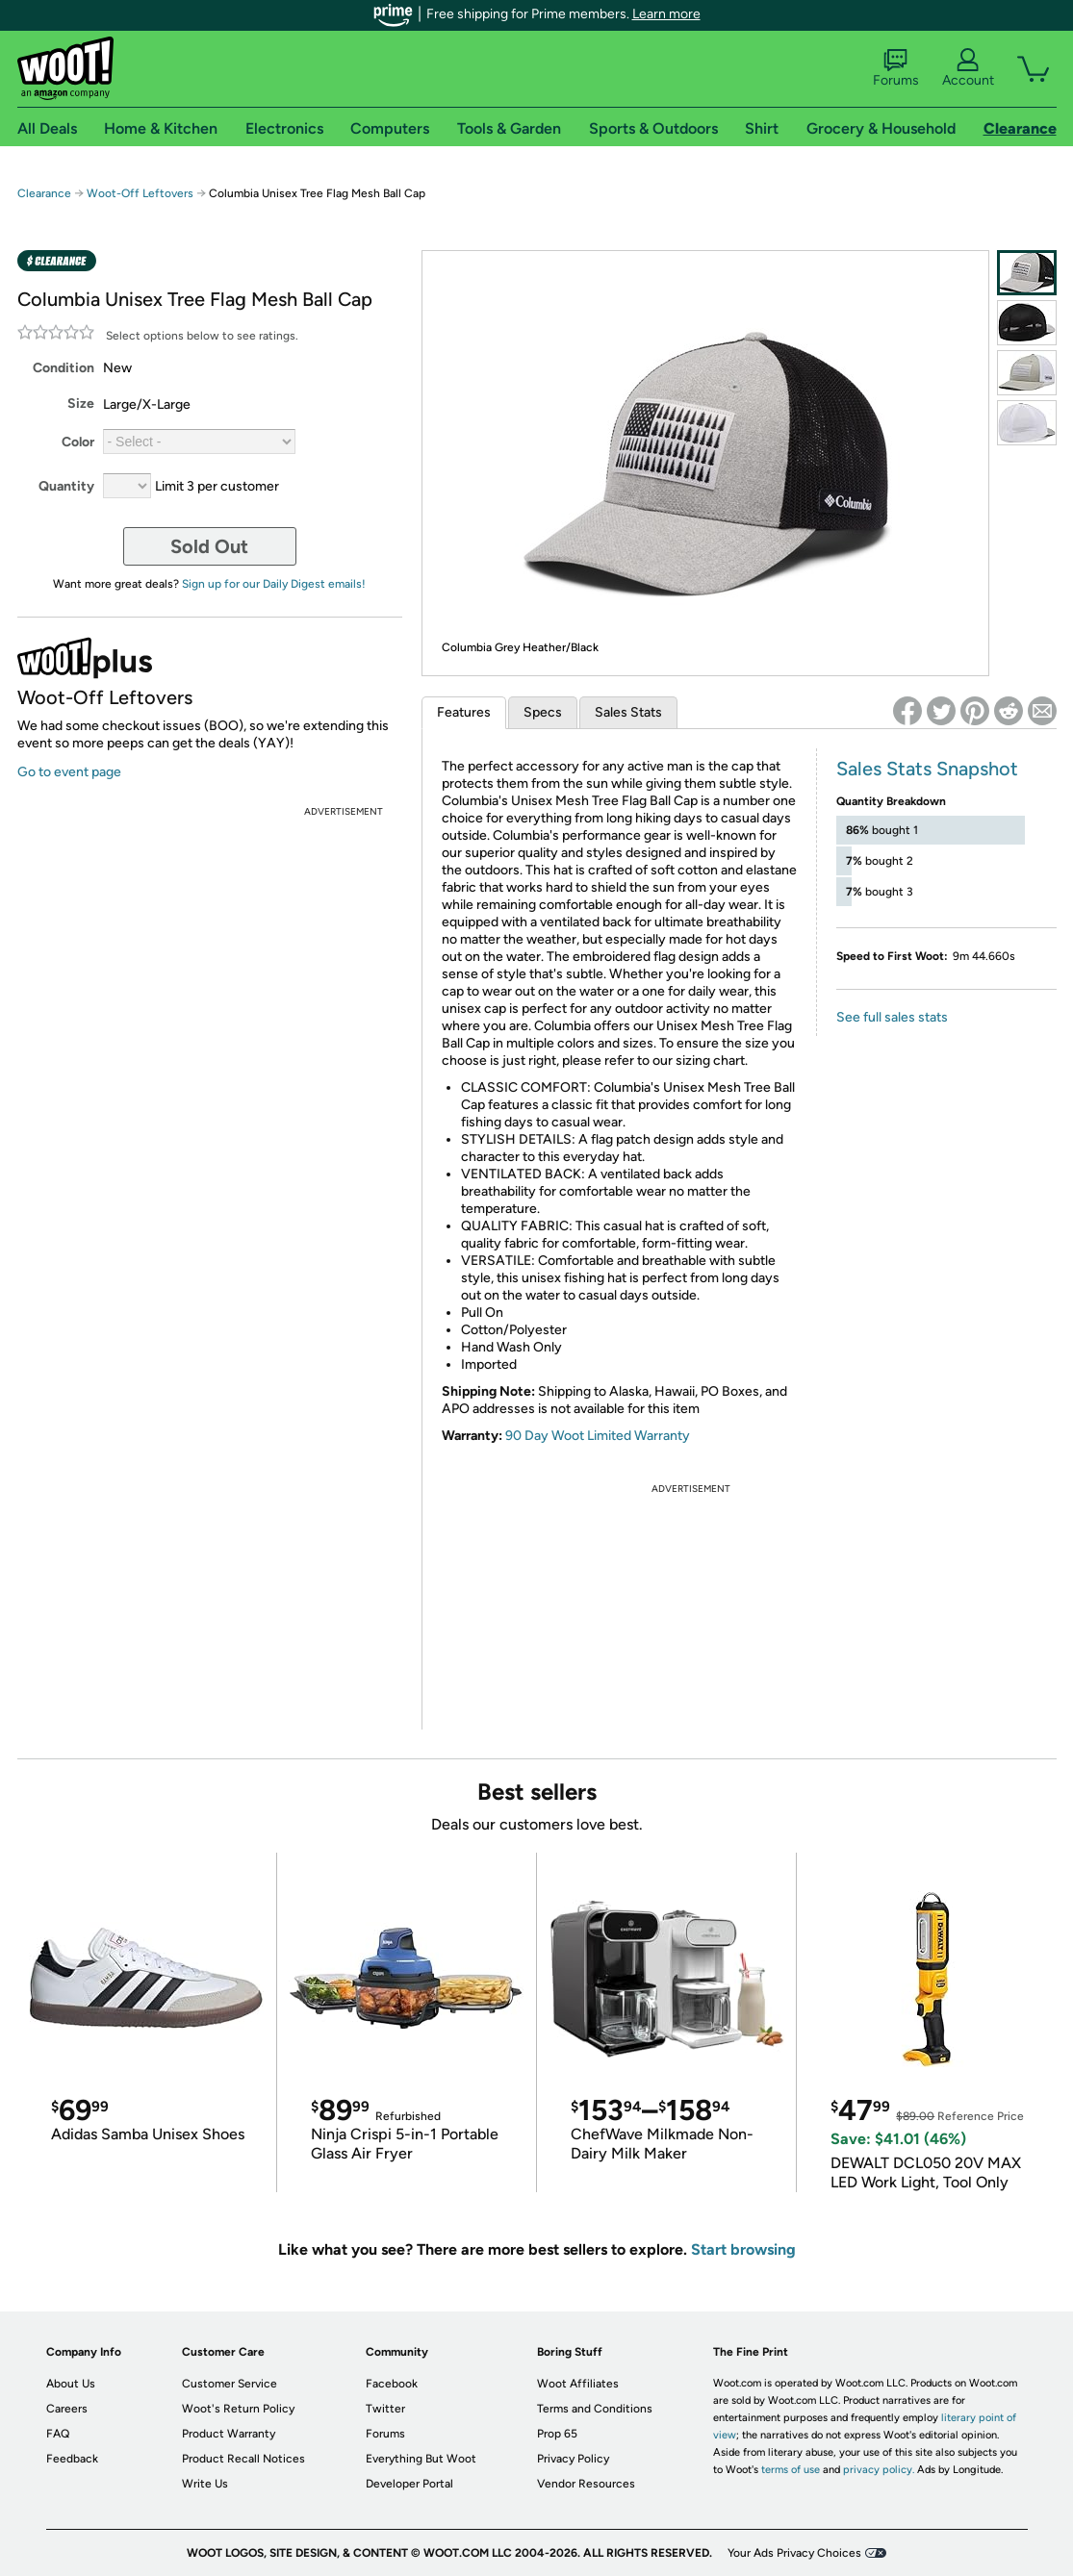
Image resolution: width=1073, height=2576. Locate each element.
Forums (896, 68)
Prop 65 (557, 2433)
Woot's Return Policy (238, 2408)
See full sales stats (892, 1017)
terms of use (790, 2469)
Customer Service (229, 2383)
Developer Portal (409, 2483)
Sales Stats (628, 712)
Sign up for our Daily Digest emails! (274, 584)
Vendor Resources (586, 2483)
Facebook (392, 2383)
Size (80, 403)
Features (464, 712)
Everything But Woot (421, 2458)
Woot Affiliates (578, 2383)
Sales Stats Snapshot (927, 768)
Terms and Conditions (594, 2408)
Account (968, 68)
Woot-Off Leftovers (140, 193)
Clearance (44, 193)
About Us (70, 2383)
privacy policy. (878, 2469)
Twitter (385, 2408)
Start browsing (743, 2249)
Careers (67, 2408)
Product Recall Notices (243, 2458)
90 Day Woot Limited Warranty (597, 1435)
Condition (63, 368)
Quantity (66, 486)
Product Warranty (228, 2433)
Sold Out (209, 546)
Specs (543, 712)
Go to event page (69, 772)
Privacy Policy (573, 2458)
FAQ (57, 2433)
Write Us (205, 2483)
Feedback (72, 2458)
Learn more (666, 14)
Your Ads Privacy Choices (794, 2553)
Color (78, 442)
